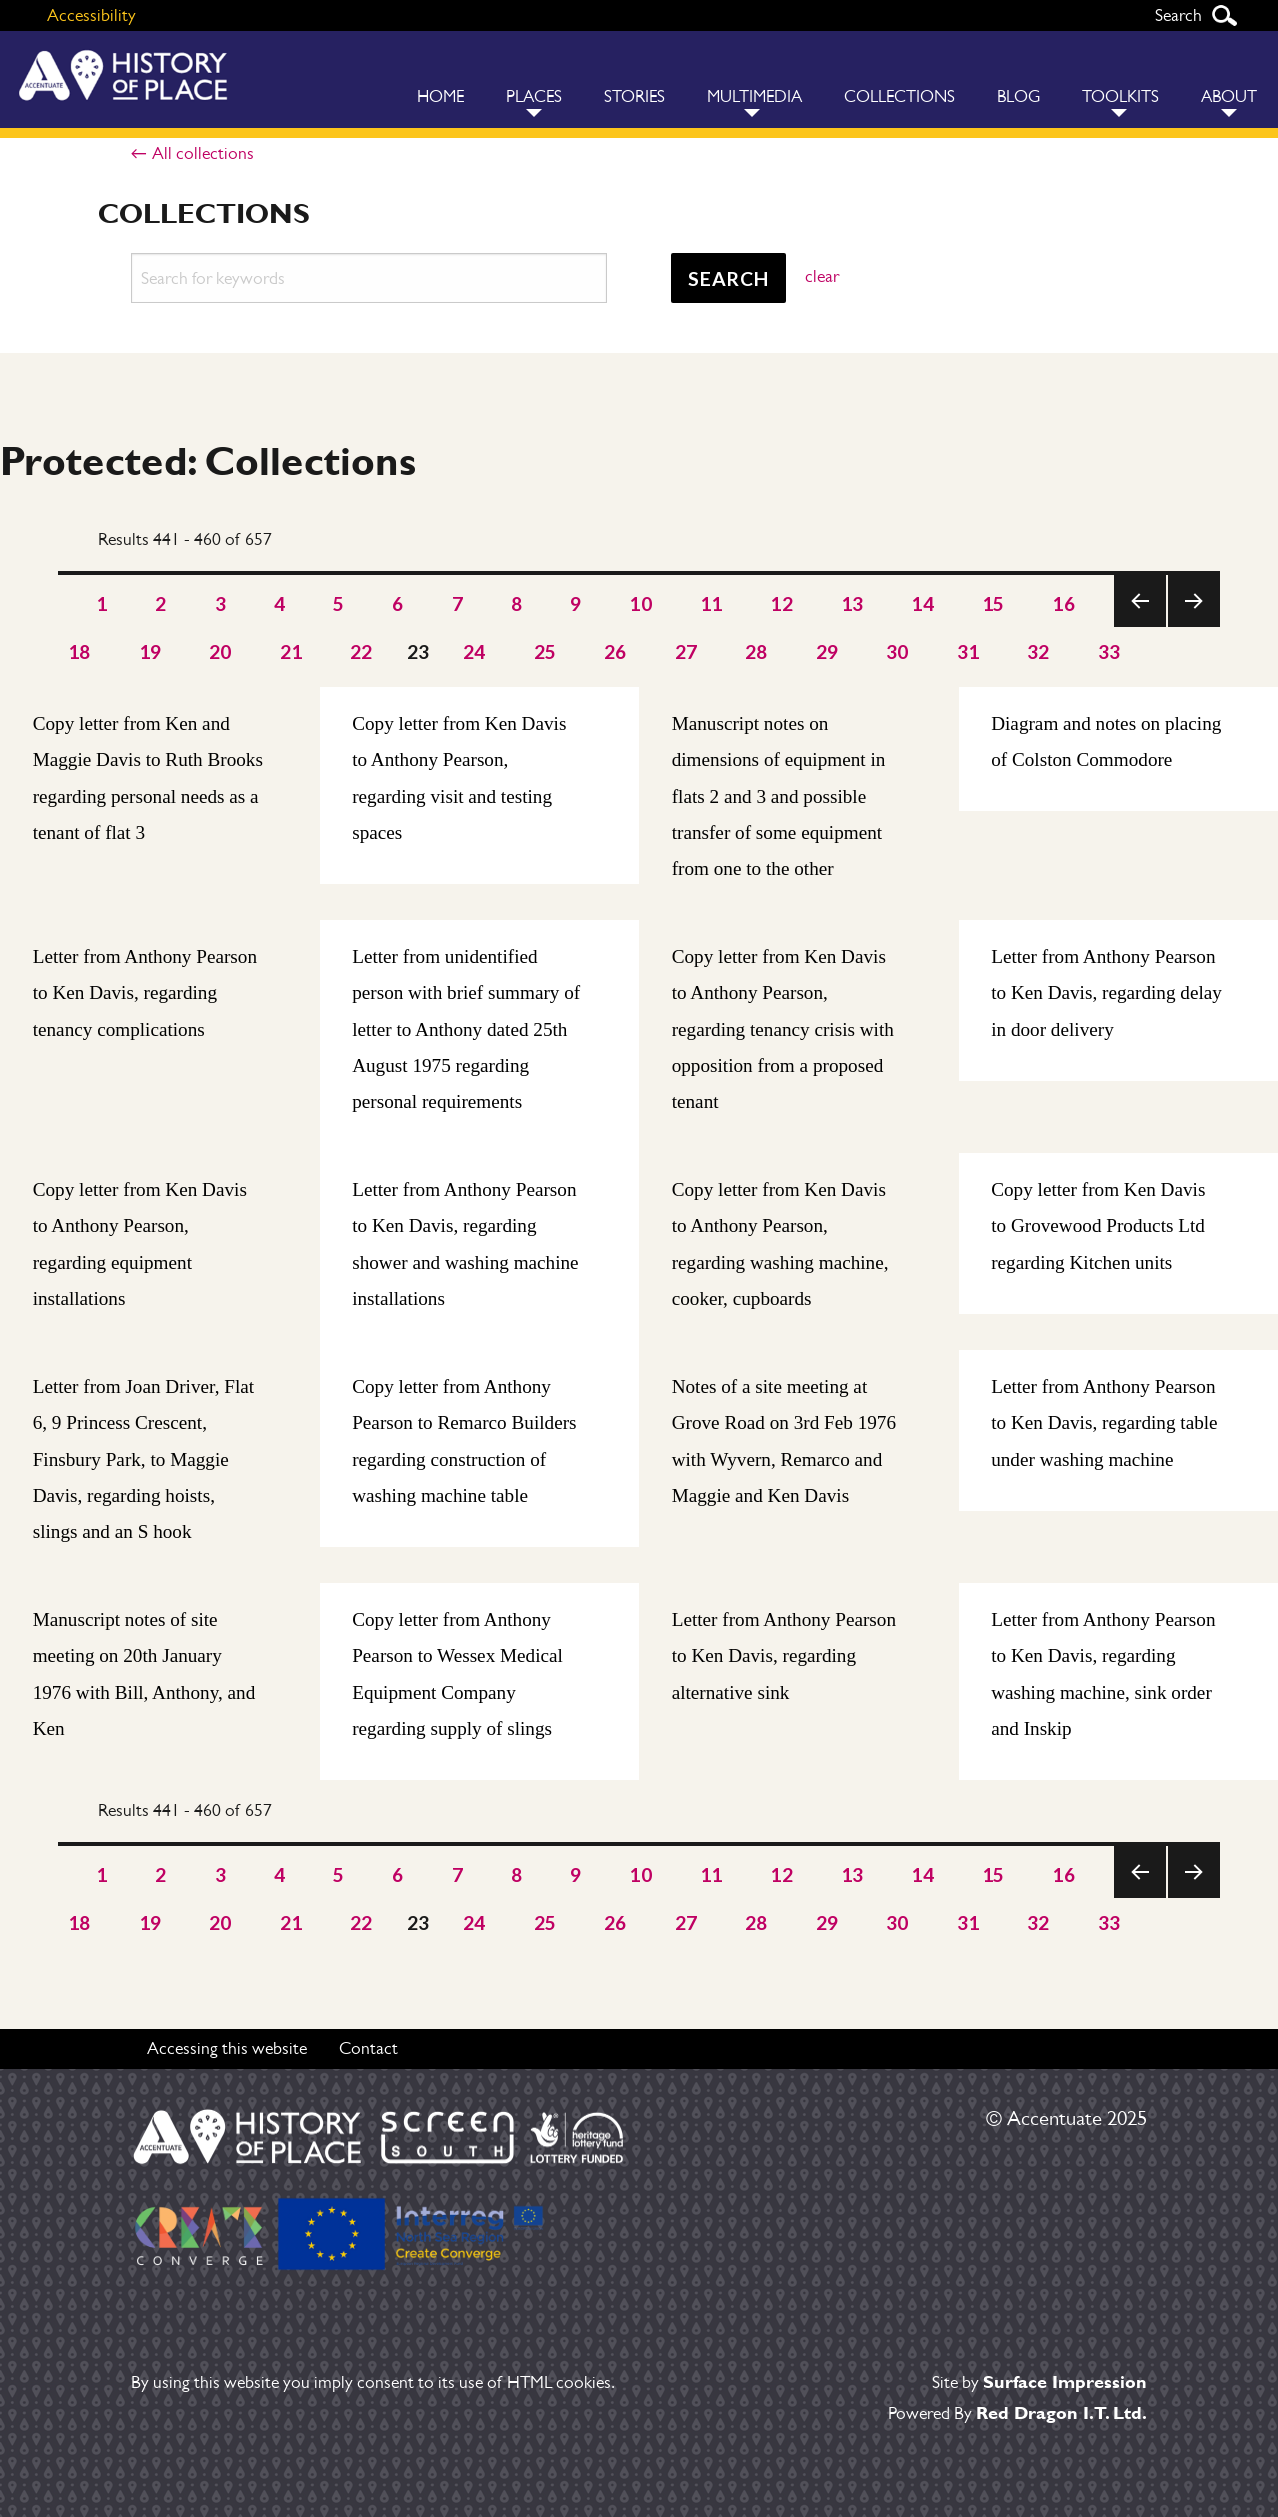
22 (361, 651)
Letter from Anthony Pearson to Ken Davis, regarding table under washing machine (1104, 1423)
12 (781, 603)
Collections (899, 96)
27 (686, 651)
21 (291, 651)
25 (545, 651)
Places (534, 96)
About (1229, 96)
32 (1038, 651)
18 (79, 651)
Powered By (1017, 2413)
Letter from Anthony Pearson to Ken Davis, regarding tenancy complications (145, 993)
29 (827, 651)
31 (968, 651)
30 (897, 651)
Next (1193, 626)
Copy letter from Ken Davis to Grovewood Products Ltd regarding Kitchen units (1098, 1226)
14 (922, 603)
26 (615, 651)
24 (474, 651)
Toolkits (1120, 96)
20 (220, 651)
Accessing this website (227, 2048)
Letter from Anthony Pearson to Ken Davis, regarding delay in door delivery (1106, 993)
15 (993, 603)
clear (822, 276)
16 (1063, 603)
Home (440, 96)
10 (640, 603)
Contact (368, 2048)
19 (150, 651)
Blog (1018, 96)
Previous (1140, 626)
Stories (634, 96)
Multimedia (754, 96)
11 (711, 603)
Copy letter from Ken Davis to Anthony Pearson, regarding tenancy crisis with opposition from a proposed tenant (783, 1029)
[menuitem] (440, 79)
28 (756, 651)
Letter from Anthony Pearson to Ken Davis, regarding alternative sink (784, 1656)
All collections (203, 153)
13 (852, 603)
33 (1109, 651)
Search (1224, 15)
